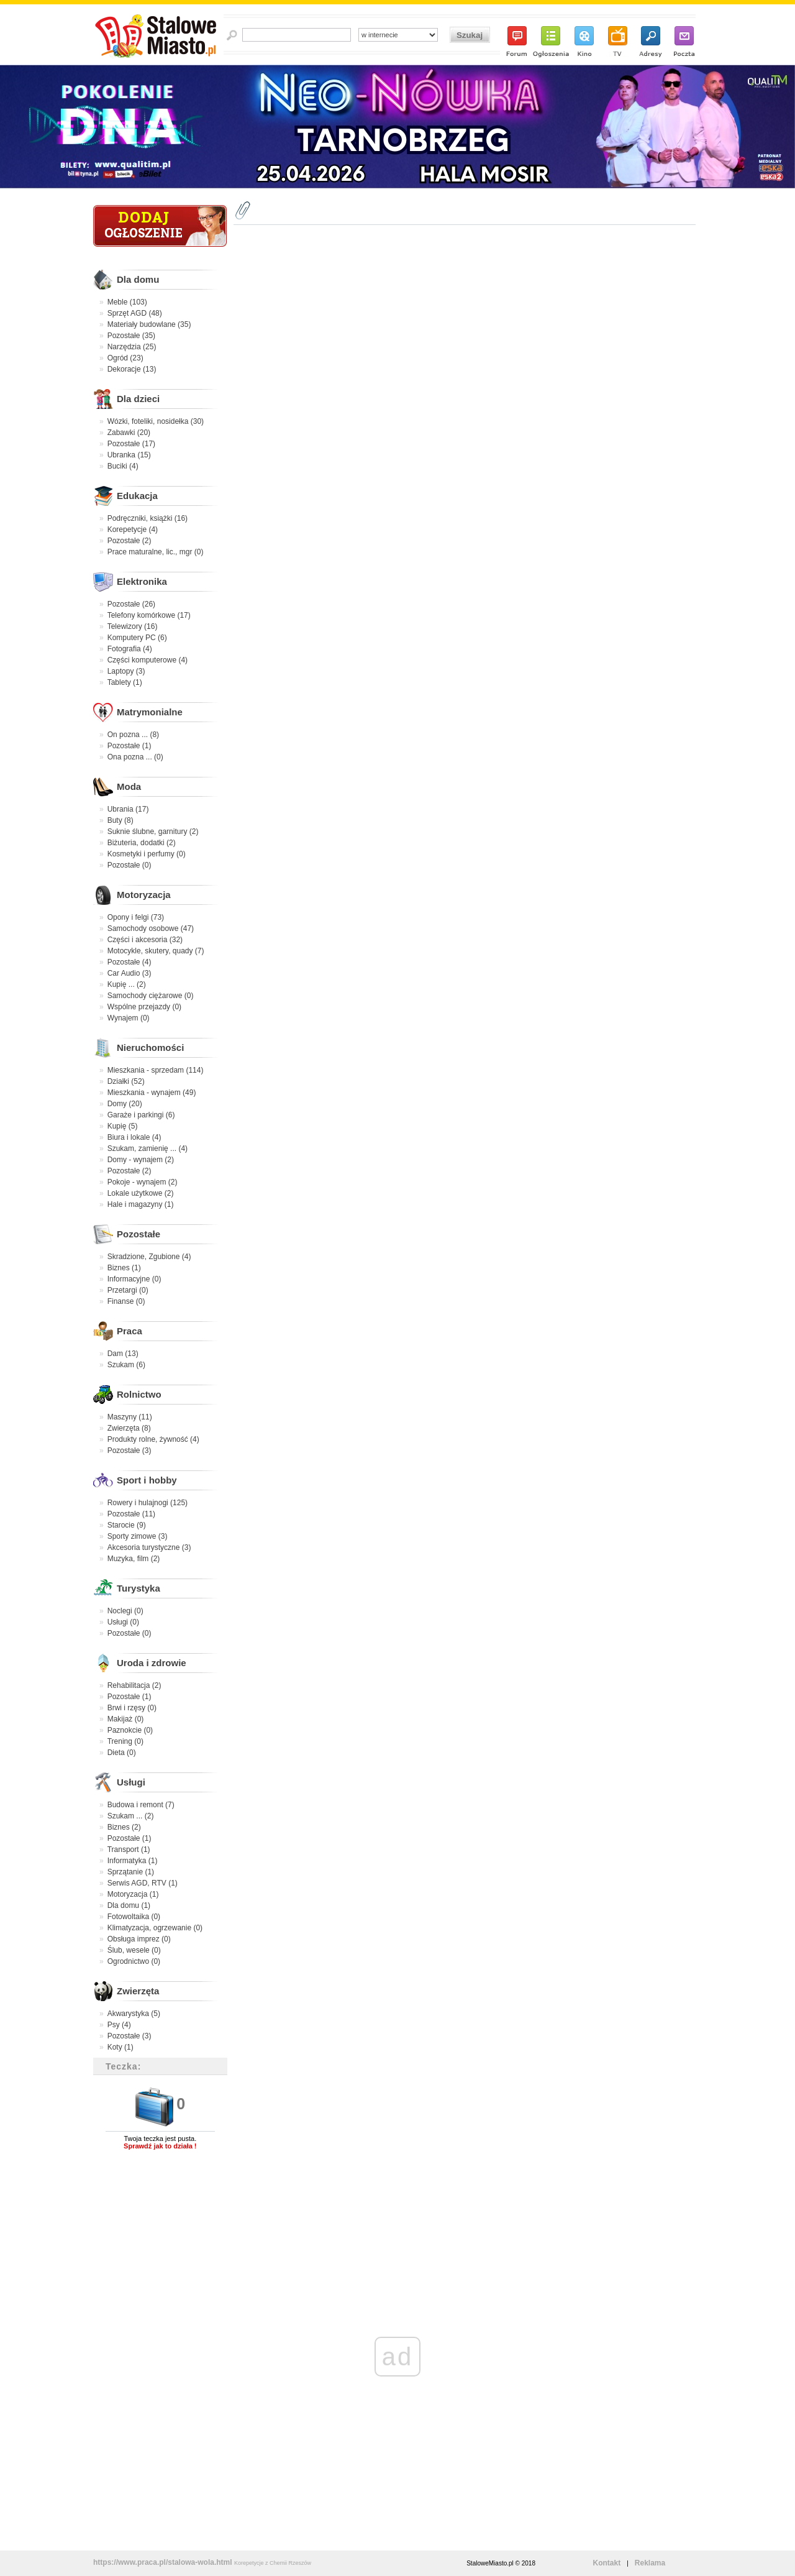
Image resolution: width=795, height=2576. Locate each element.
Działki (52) (126, 1081)
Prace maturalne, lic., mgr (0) (155, 552)
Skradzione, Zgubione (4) (149, 1256)
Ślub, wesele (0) (134, 1950)
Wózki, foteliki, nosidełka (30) (155, 421)
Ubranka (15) (129, 455)
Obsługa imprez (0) (139, 1939)
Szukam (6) (126, 1364)
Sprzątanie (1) (130, 1872)
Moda (129, 786)
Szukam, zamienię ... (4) (147, 1148)
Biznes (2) (124, 1827)
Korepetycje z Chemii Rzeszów (272, 2563)
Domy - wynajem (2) (140, 1159)
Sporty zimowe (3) (137, 1536)
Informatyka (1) (132, 1860)
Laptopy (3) (126, 671)
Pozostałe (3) (129, 1450)
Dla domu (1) (128, 1905)
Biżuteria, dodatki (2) (141, 842)
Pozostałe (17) (131, 443)
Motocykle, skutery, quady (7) (155, 951)
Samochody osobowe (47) (150, 928)
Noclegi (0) (125, 1611)
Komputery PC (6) (137, 637)
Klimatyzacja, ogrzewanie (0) (154, 1927)
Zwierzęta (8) (129, 1428)
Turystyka (138, 1588)
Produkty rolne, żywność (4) (153, 1439)
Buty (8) (120, 820)
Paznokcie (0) (130, 1730)
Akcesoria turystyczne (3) (149, 1547)
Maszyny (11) (129, 1417)
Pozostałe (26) (131, 604)
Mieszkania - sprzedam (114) (155, 1070)
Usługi (131, 1782)
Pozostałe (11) (131, 1514)
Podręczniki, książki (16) (147, 518)
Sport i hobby (147, 1480)
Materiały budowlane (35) (149, 324)
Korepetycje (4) (132, 529)
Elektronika (142, 581)
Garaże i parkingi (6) (141, 1115)
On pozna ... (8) (133, 734)
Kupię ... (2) (126, 984)
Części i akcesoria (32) (145, 939)
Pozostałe (138, 1234)
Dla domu (138, 279)
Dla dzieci (138, 398)
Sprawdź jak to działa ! (160, 2146)
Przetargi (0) (127, 1290)
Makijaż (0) (125, 1719)
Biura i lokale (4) (134, 1137)
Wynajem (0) (128, 1018)
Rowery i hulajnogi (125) (147, 1502)
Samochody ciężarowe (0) (150, 995)
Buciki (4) (123, 466)
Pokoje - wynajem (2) (142, 1182)
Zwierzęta (138, 1991)
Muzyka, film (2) (133, 1558)
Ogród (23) (125, 358)
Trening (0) (125, 1741)
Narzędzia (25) (132, 346)
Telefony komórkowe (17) (149, 615)
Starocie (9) (126, 1525)
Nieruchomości (150, 1047)
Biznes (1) (124, 1267)
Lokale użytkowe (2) (140, 1193)
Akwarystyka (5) (133, 2013)
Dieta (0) (121, 1752)
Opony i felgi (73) (135, 917)
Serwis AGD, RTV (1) (142, 1883)
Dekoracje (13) (132, 369)
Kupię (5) (122, 1126)
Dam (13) (123, 1353)
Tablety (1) (124, 682)
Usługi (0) (123, 1622)
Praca (129, 1331)
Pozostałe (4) (129, 962)
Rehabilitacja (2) (134, 1685)
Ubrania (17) (128, 809)
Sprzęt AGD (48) (134, 313)
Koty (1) (120, 2047)
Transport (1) (128, 1849)
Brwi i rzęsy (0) (132, 1707)
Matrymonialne (150, 712)
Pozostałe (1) (129, 745)
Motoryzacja (144, 894)
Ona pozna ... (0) (135, 757)
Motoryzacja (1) (133, 1894)
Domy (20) (124, 1103)
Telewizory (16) (132, 626)
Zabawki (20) (128, 432)
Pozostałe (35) (131, 335)
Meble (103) (127, 302)
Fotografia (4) (129, 648)
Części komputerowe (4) (147, 660)
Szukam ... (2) (130, 1816)
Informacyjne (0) (134, 1279)
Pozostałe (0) (129, 865)
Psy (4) (119, 2024)
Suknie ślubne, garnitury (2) (153, 831)
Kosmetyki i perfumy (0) (146, 854)
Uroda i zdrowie (151, 1662)
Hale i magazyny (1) (140, 1204)
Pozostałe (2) (129, 540)
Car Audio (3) (129, 973)
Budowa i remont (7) (141, 1804)
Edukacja (137, 495)
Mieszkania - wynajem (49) (151, 1092)
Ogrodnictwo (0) (133, 1961)
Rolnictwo (139, 1394)
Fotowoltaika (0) (133, 1916)
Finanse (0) (126, 1301)
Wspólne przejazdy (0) (144, 1006)
